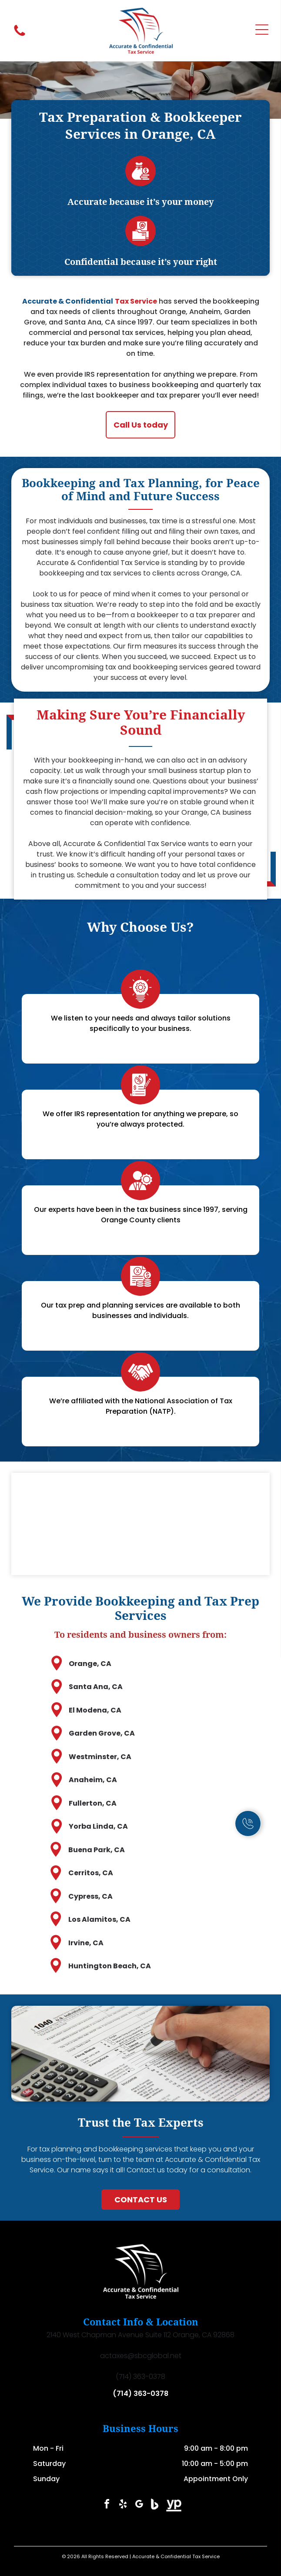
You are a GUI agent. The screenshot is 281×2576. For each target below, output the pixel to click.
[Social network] (155, 2505)
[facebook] (107, 2505)
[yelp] (123, 2505)
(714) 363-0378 (140, 2394)
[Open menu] (261, 31)
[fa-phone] (20, 35)
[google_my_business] (139, 2505)
